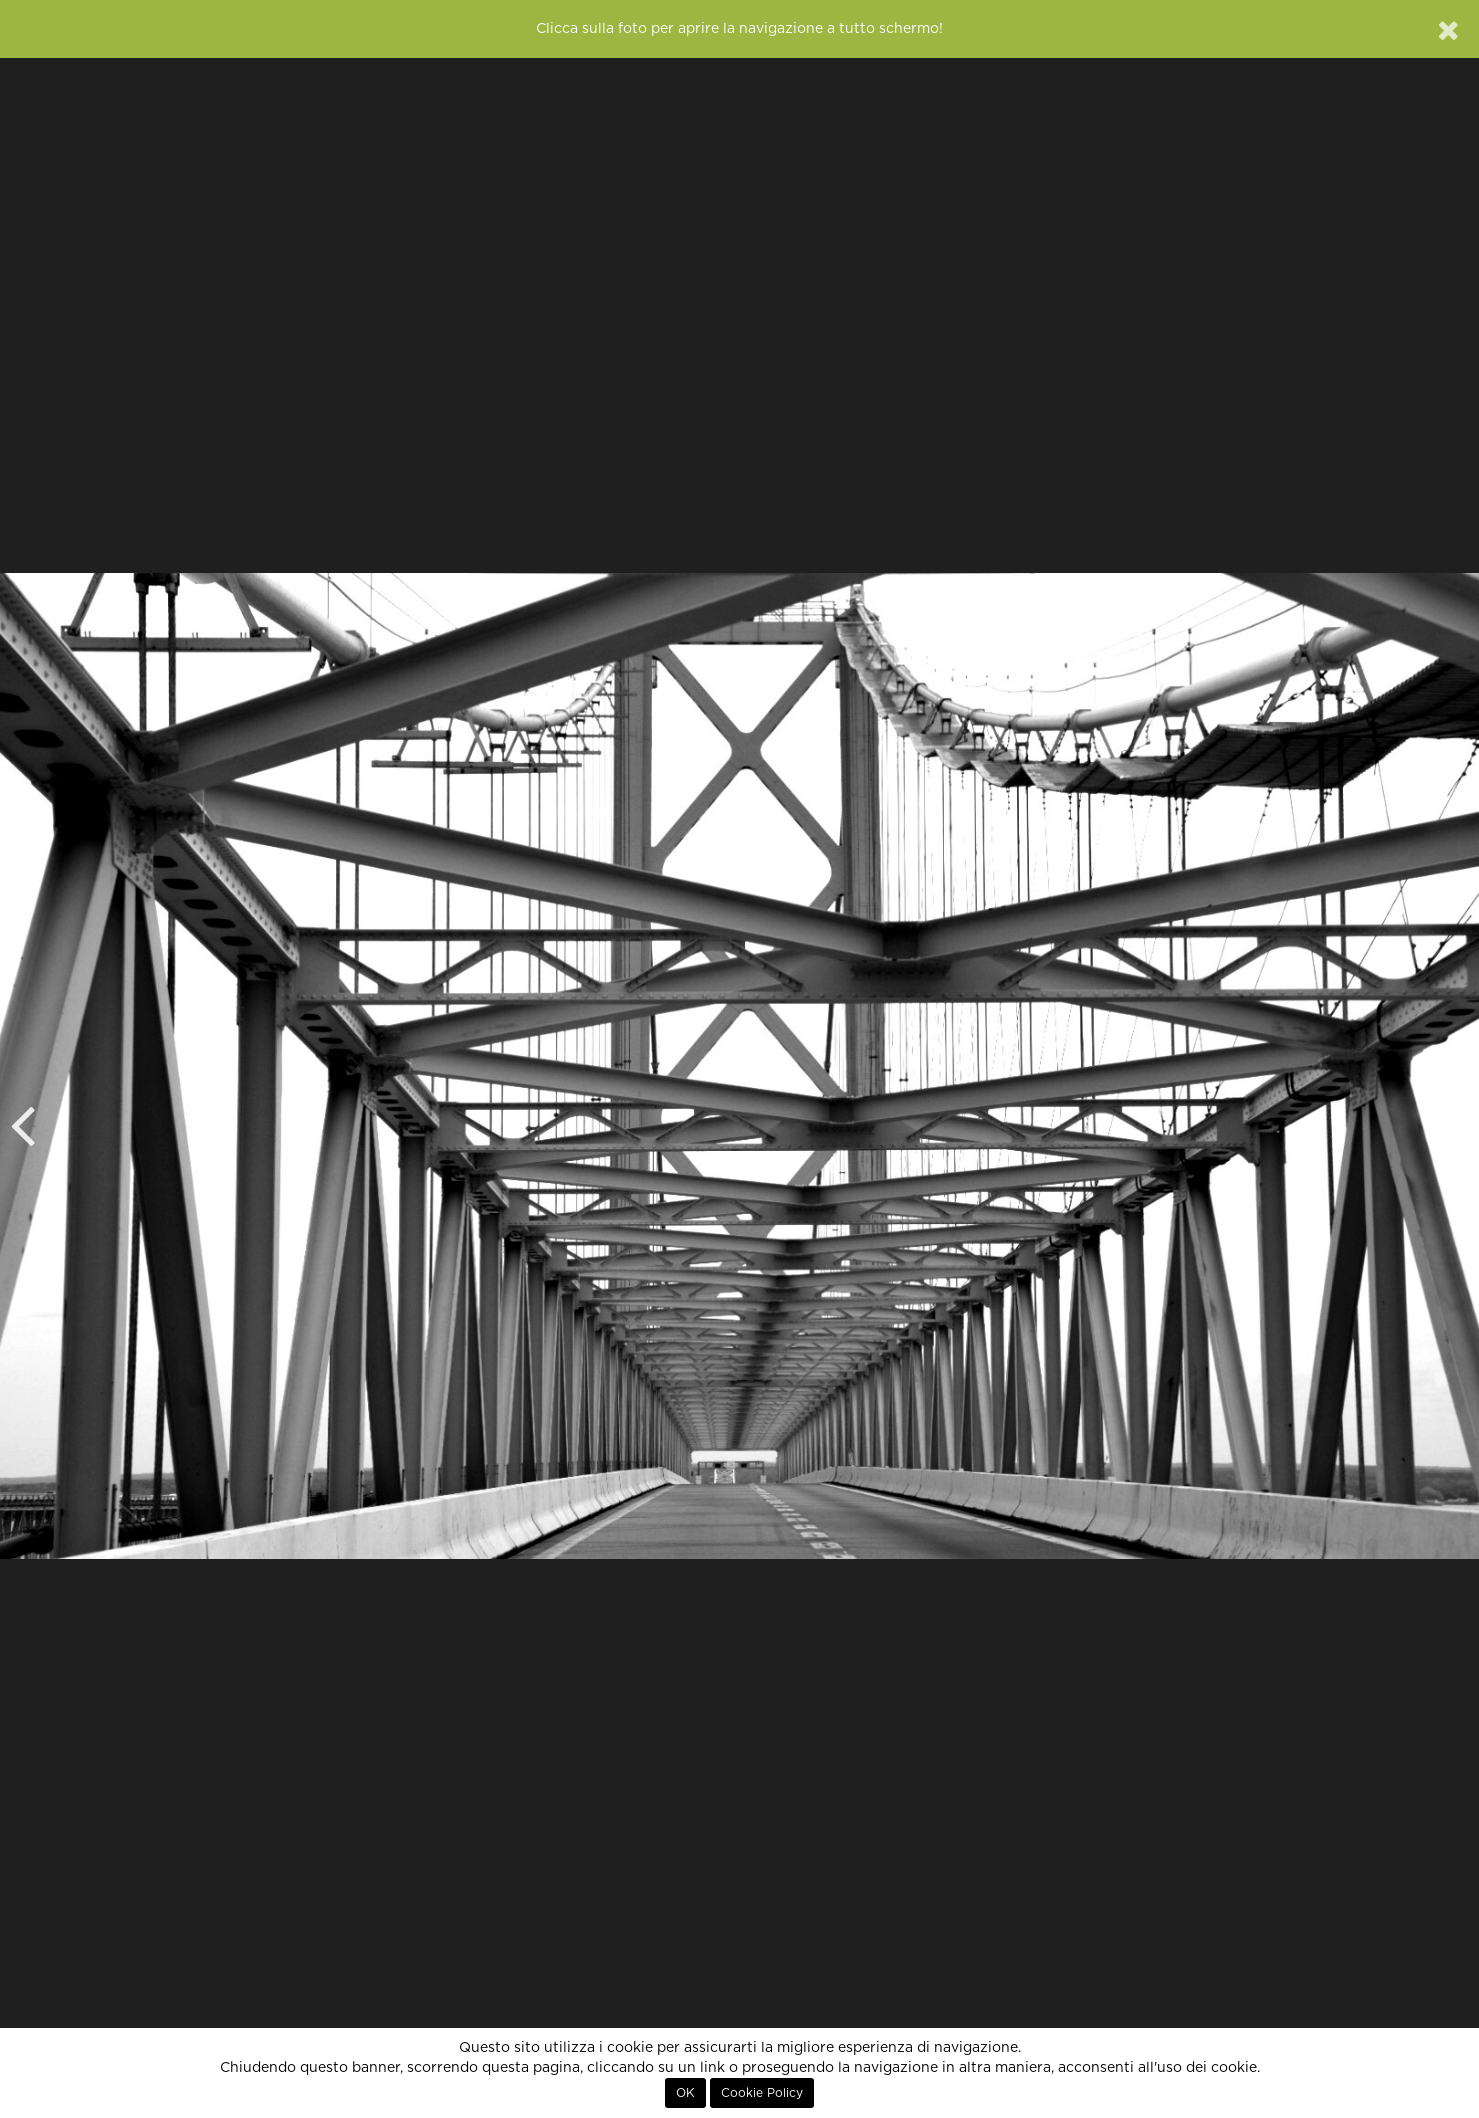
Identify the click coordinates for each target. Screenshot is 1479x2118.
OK (685, 2093)
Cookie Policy (762, 2093)
